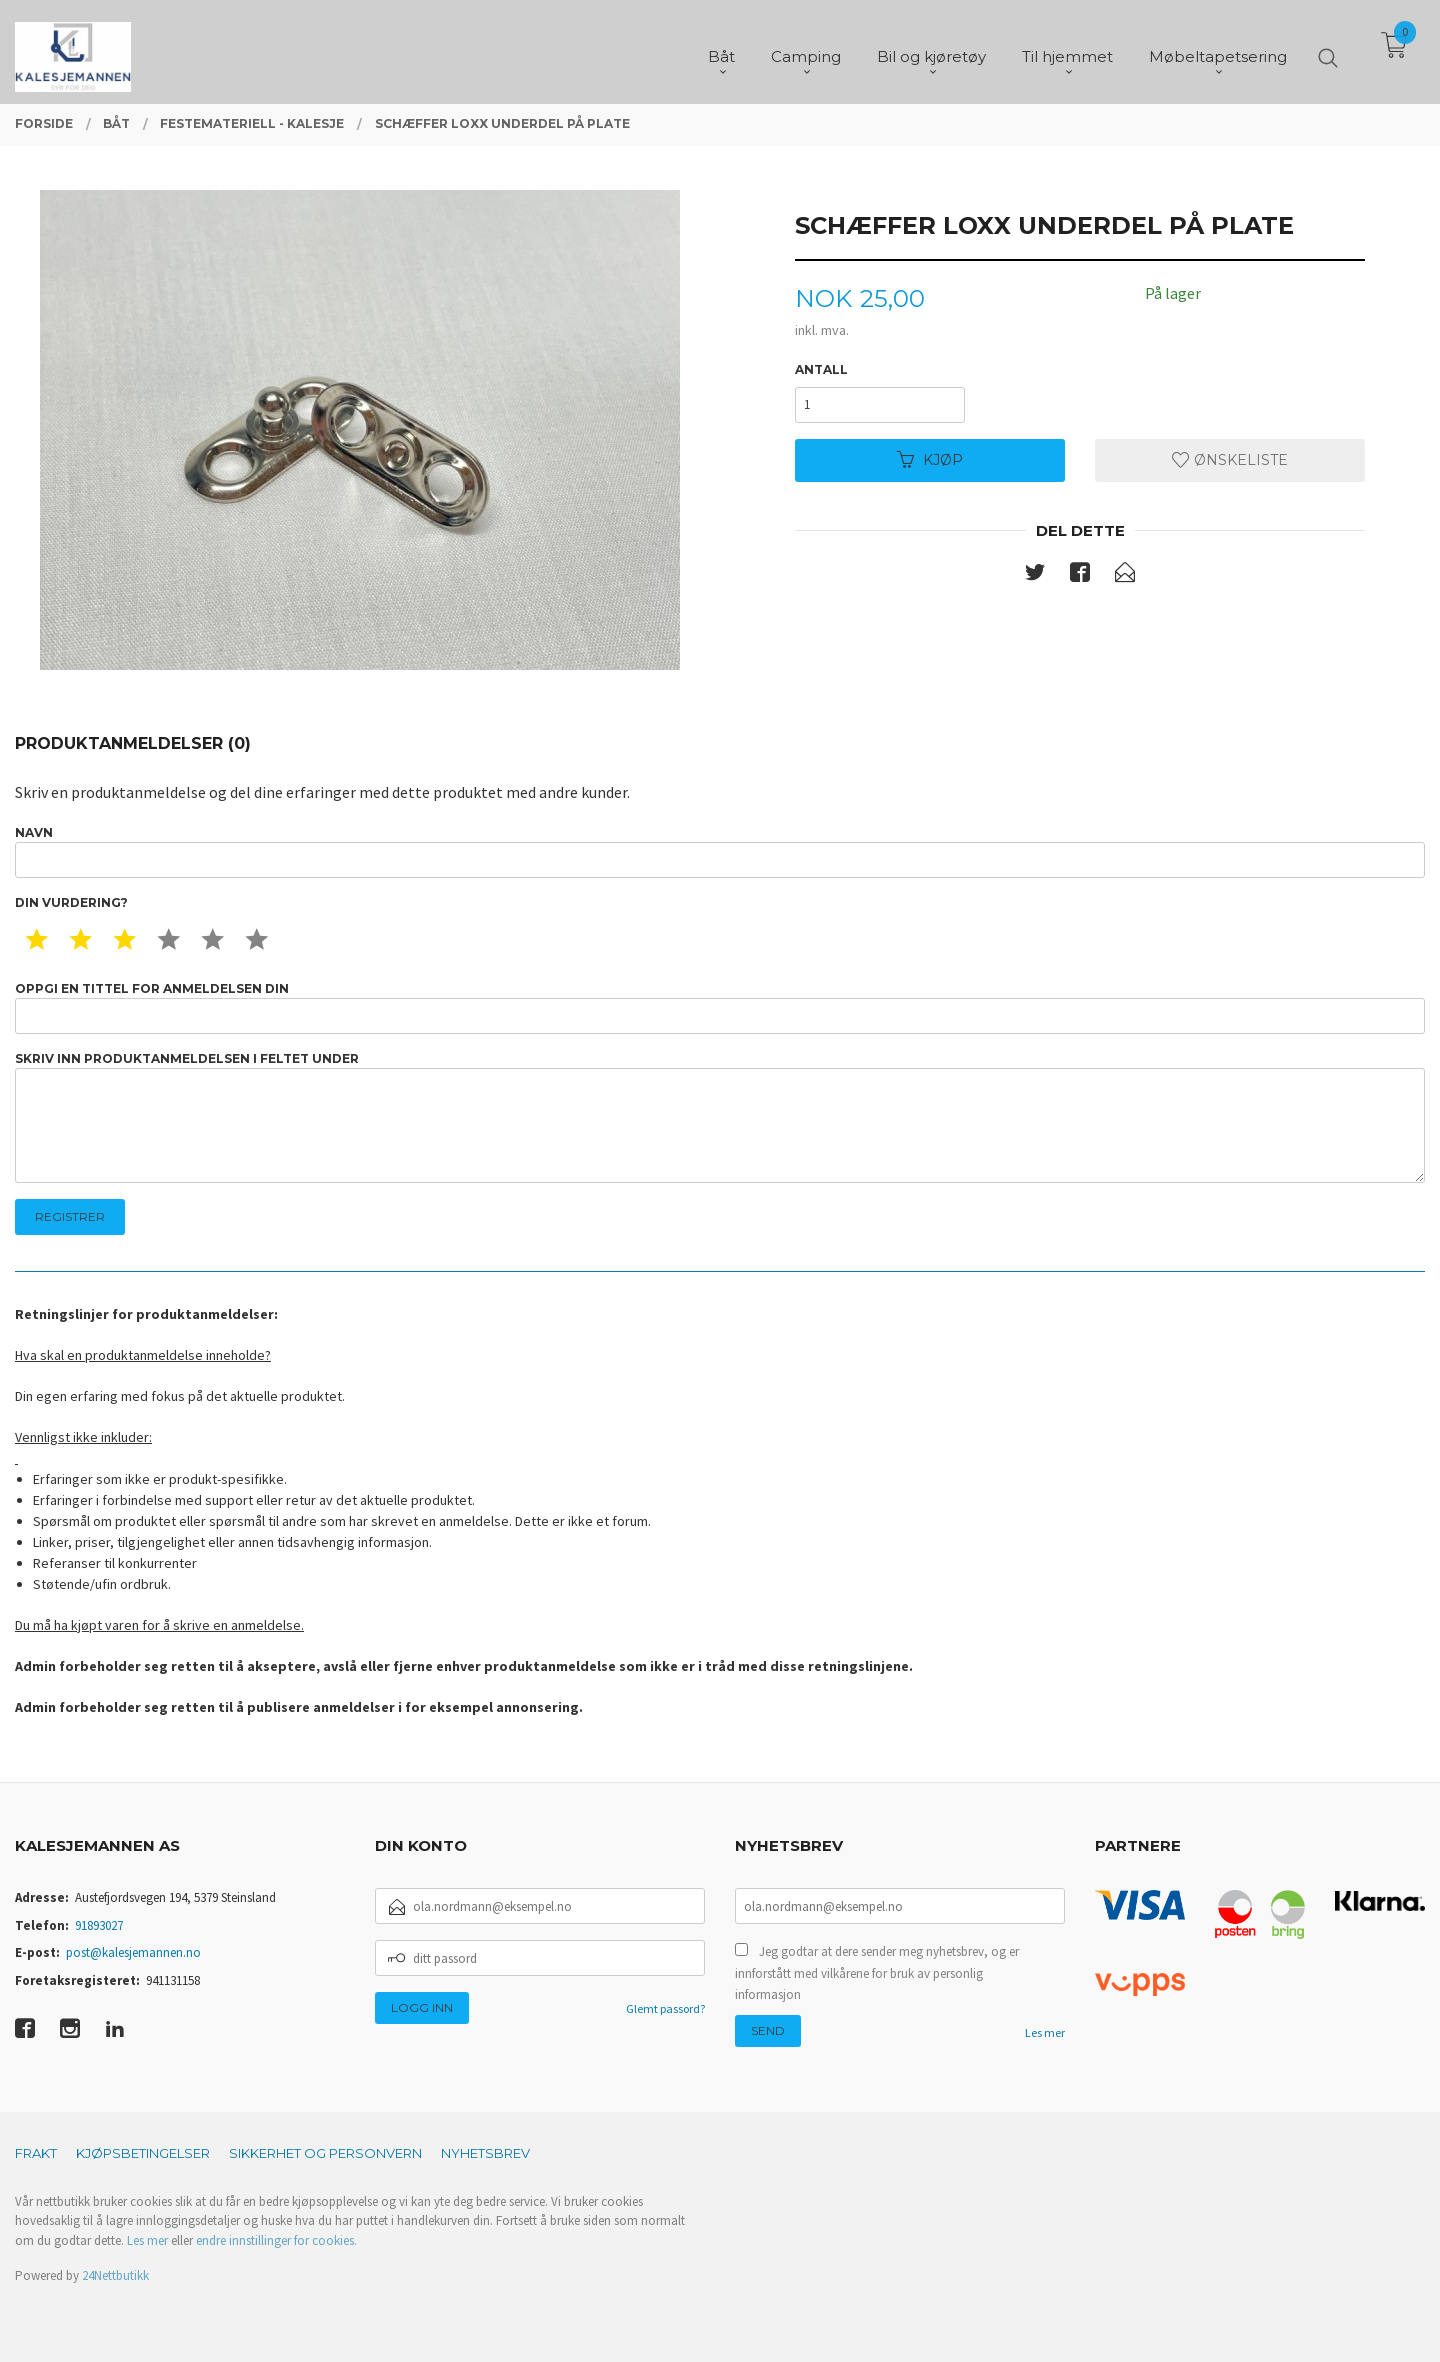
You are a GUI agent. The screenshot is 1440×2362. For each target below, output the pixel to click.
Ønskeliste (1230, 460)
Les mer (1045, 2032)
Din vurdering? (71, 902)
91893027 (99, 1925)
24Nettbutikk (115, 2275)
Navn (720, 851)
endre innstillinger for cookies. (276, 2240)
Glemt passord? (665, 2008)
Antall (821, 369)
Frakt (36, 2153)
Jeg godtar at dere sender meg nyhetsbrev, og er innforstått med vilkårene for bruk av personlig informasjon (877, 1973)
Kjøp (930, 460)
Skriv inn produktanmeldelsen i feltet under (720, 1117)
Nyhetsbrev (485, 2153)
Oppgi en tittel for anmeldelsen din (720, 1007)
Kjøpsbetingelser (143, 2153)
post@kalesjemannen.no (133, 1952)
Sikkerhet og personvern (325, 2153)
